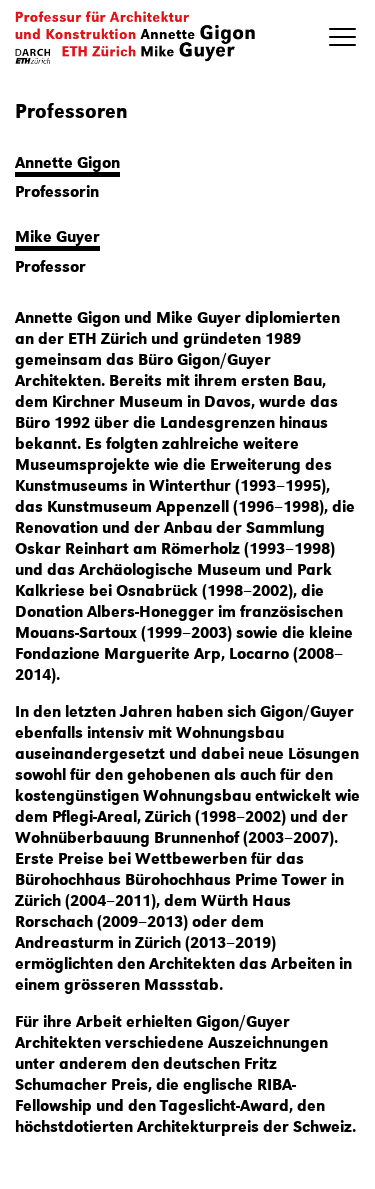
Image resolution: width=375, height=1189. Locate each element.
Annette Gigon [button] (67, 161)
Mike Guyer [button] (57, 235)
